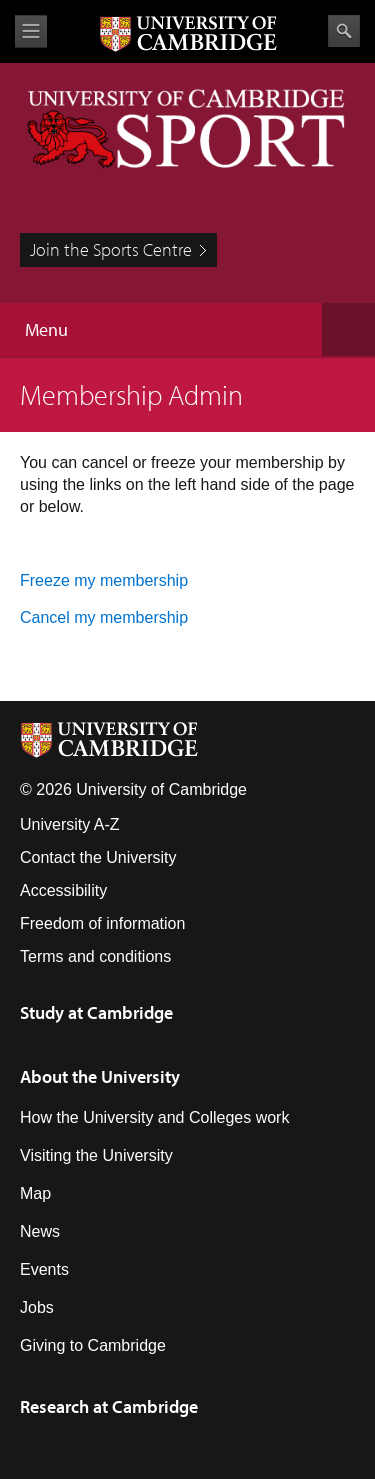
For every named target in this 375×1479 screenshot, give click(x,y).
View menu (31, 31)
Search (344, 31)
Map (35, 1193)
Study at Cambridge (96, 1012)
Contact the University (98, 857)
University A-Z (70, 824)
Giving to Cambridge (93, 1345)
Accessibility (63, 890)
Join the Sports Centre (111, 249)
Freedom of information (102, 923)
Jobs (37, 1307)
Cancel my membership (104, 617)
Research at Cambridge (109, 1406)
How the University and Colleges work (154, 1117)
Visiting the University (96, 1155)
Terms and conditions (95, 956)
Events (44, 1269)
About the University (100, 1076)
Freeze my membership (104, 580)
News (40, 1231)
